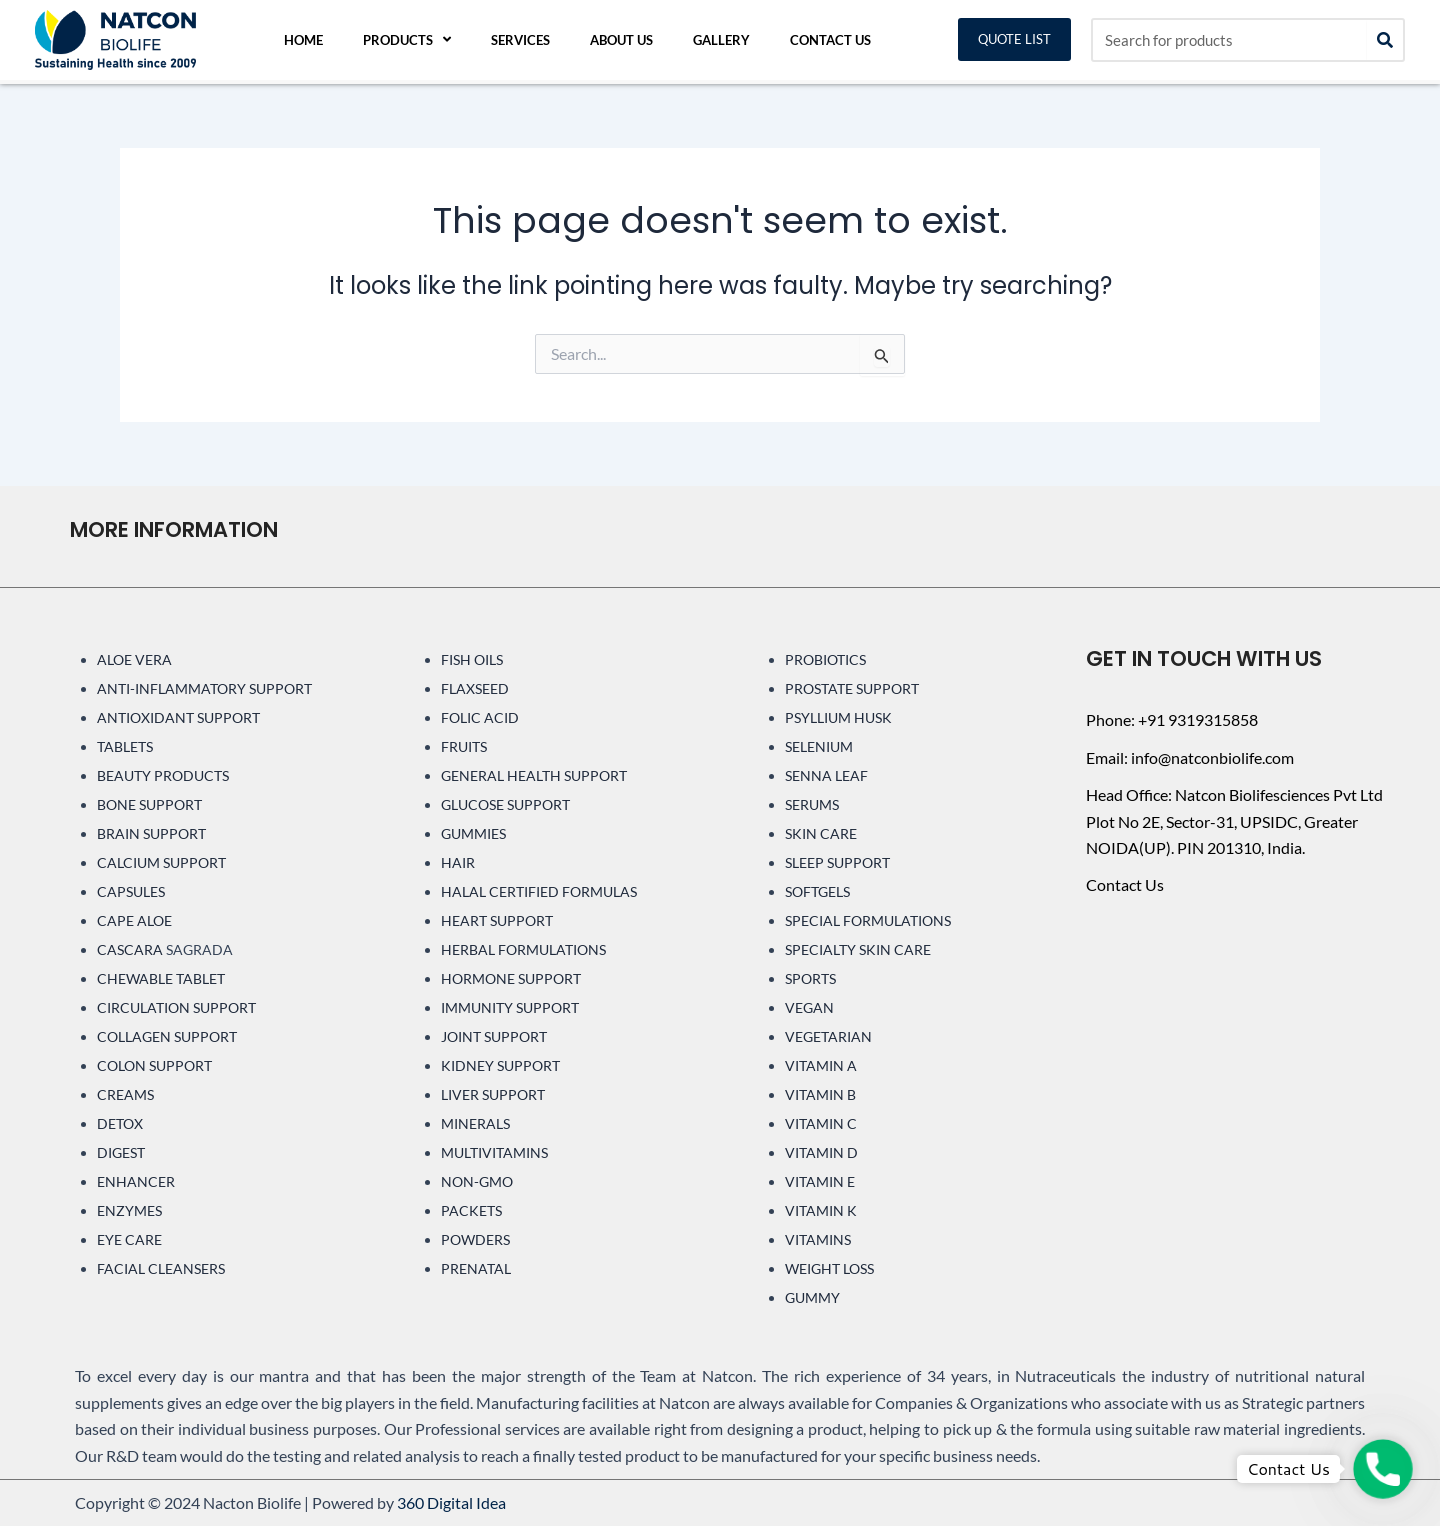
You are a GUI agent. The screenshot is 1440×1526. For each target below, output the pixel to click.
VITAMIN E (820, 1181)
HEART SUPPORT (497, 920)
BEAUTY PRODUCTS (163, 775)
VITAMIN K (821, 1210)
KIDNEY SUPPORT (500, 1065)
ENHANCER (136, 1181)
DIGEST (121, 1152)
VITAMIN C (821, 1123)
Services (520, 40)
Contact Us (830, 40)
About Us (621, 40)
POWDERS (475, 1239)
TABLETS (125, 746)
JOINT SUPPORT (494, 1036)
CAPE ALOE (134, 920)
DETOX (120, 1123)
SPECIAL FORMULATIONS (868, 920)
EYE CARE (129, 1239)
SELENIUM (819, 746)
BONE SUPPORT (149, 804)
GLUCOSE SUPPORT (505, 804)
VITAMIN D (821, 1152)
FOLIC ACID (480, 717)
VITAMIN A (821, 1065)
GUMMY (812, 1297)
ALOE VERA (134, 659)
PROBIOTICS (825, 659)
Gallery (721, 40)
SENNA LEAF (826, 775)
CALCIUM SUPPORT (161, 862)
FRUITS (464, 746)
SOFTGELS (817, 891)
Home (303, 40)
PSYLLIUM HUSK (838, 717)
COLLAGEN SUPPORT (167, 1036)
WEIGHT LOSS (829, 1268)
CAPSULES (131, 891)
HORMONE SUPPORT (511, 978)
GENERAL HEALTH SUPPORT (534, 775)
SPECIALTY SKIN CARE (858, 949)
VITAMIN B (820, 1094)
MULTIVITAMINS (494, 1152)
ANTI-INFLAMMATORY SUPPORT (204, 688)
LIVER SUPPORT (493, 1094)
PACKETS (471, 1210)
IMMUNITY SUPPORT (510, 1007)
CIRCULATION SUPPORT (176, 1007)
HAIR (458, 862)
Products (407, 39)
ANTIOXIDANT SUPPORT (178, 717)
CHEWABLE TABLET (161, 978)
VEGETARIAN (828, 1036)
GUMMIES (473, 833)
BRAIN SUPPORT (151, 833)
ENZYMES (129, 1210)
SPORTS (810, 978)
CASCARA (130, 949)
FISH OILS (472, 659)
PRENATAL (476, 1268)
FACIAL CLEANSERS (161, 1268)
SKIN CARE (821, 833)
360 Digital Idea (451, 1502)
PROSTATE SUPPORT (852, 688)
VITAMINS (818, 1239)
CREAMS (125, 1094)
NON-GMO (477, 1181)
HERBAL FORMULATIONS (523, 949)
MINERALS (475, 1123)
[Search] (1385, 40)
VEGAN (809, 1007)
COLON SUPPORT (154, 1065)
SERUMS (812, 804)
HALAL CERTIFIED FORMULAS (539, 891)
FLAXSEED (475, 688)
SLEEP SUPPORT (837, 862)
